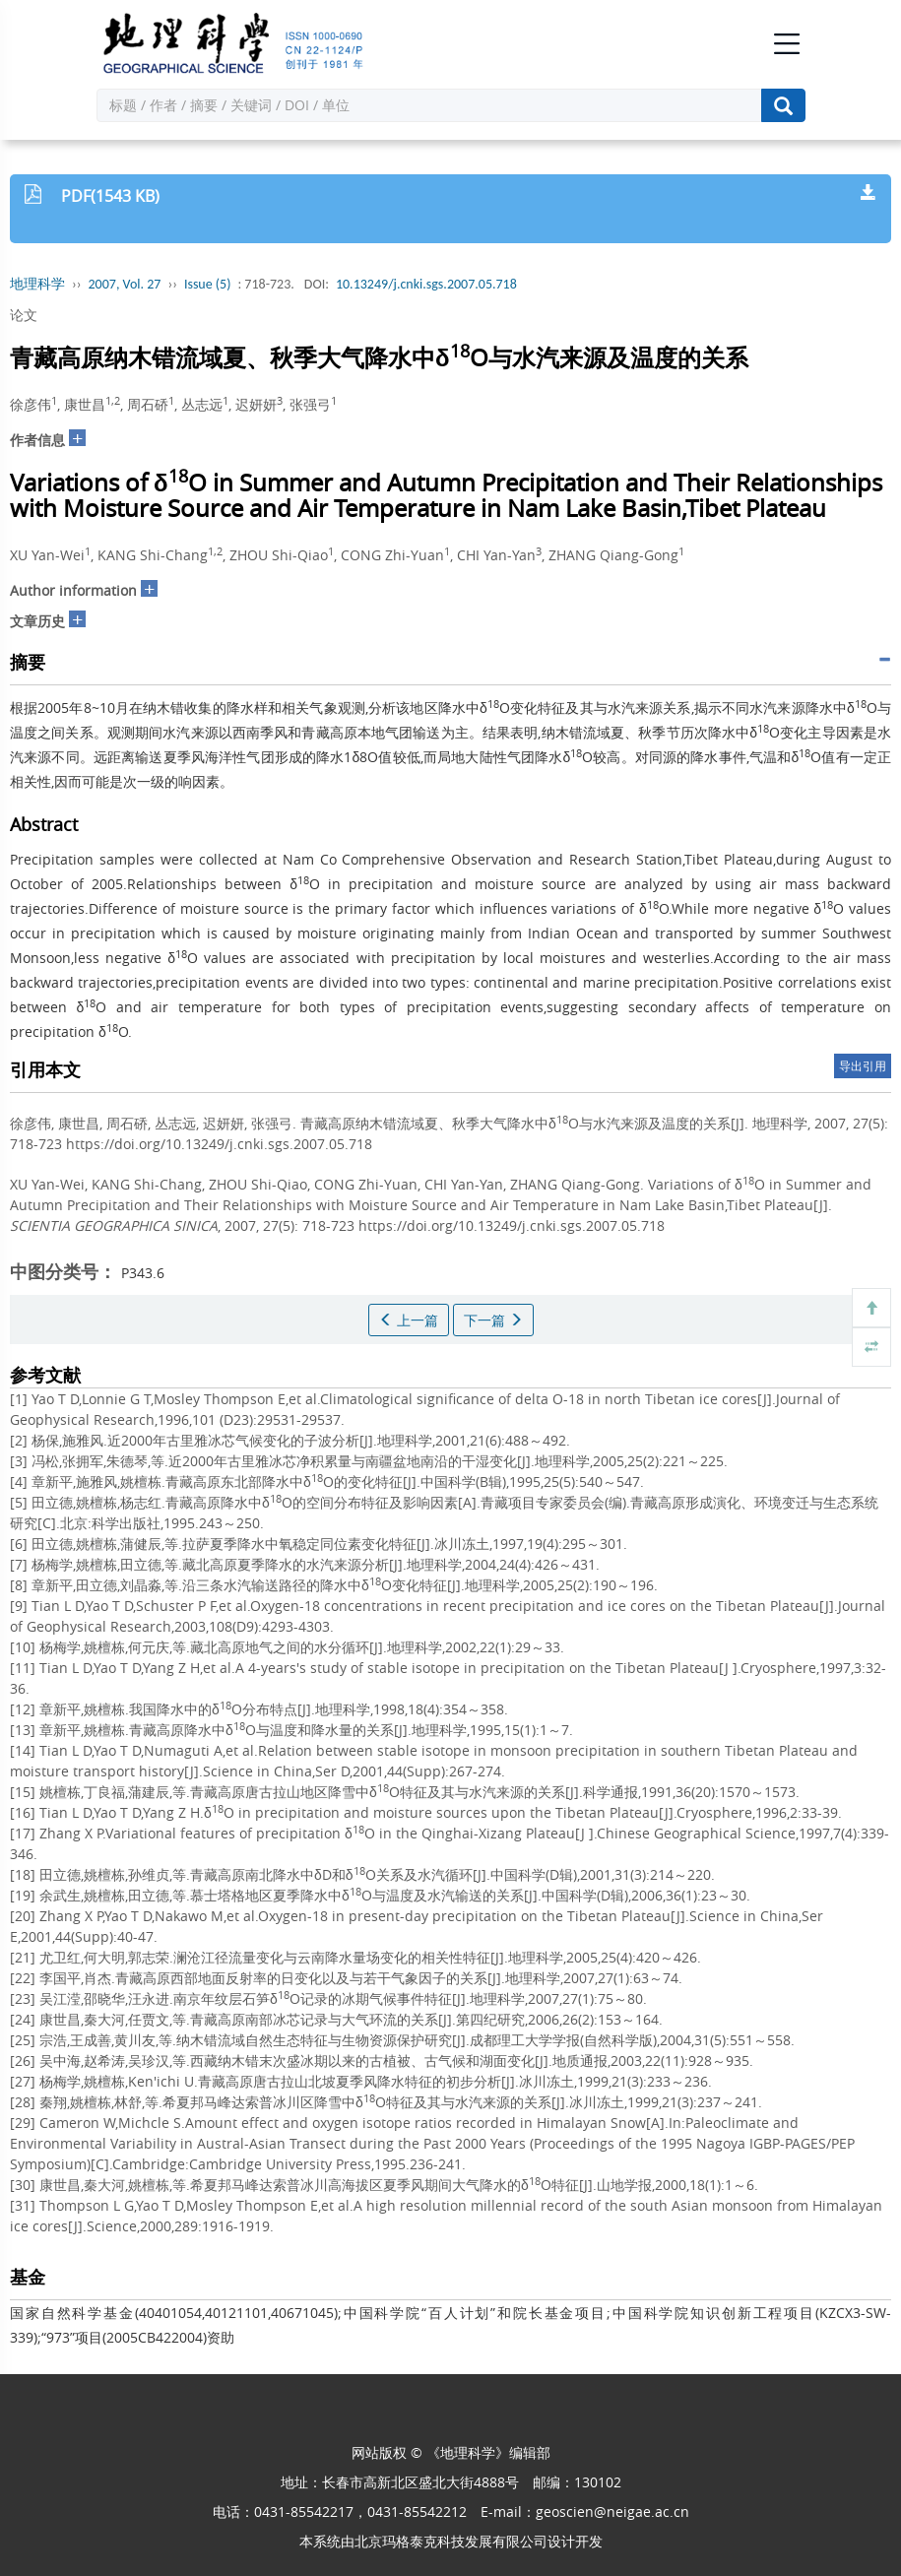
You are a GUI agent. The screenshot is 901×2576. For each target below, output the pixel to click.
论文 (23, 314)
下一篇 (493, 1320)
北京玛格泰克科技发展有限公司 (450, 2541)
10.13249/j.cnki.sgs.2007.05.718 (426, 284)
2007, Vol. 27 (125, 284)
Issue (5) (207, 284)
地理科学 (37, 284)
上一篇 (408, 1320)
